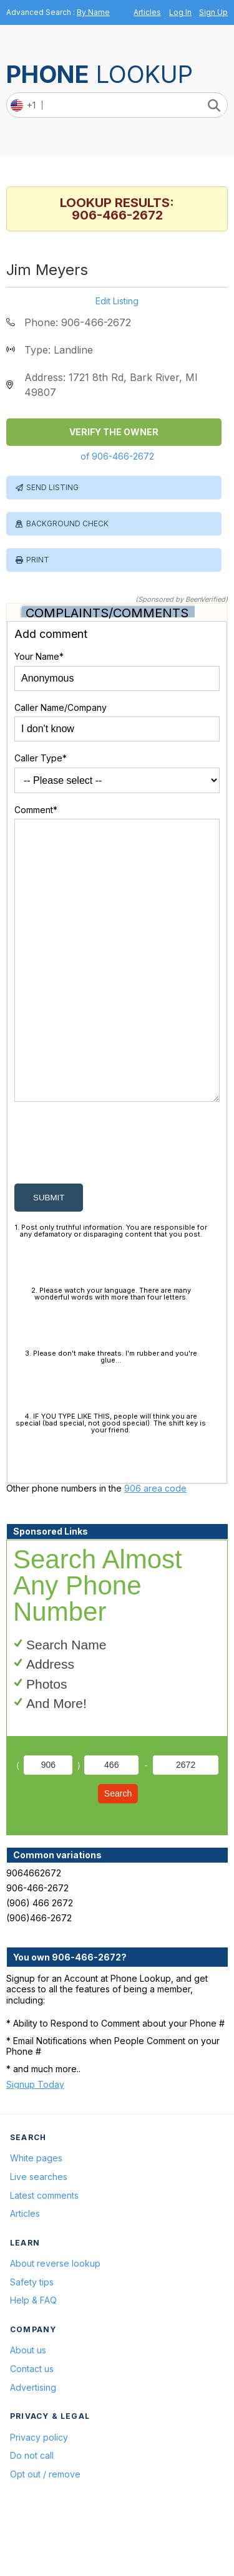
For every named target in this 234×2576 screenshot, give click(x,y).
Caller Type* (40, 758)
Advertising (33, 2447)
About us (28, 2410)
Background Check (67, 523)
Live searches (38, 2236)
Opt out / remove (45, 2534)
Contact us (32, 2428)
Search (118, 1853)
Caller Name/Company (60, 707)
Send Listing (52, 487)
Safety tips (32, 2342)
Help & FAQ (33, 2360)
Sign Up (213, 12)
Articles (147, 12)
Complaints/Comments (107, 612)
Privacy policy (39, 2497)
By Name (93, 12)
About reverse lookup (55, 2323)
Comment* (35, 809)
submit (48, 1257)
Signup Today (35, 2144)
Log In (180, 12)
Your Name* (39, 656)
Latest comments (44, 2255)
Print (37, 559)
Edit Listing (117, 301)
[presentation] (109, 1205)
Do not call (32, 2515)
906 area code (155, 1548)
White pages (36, 2217)
